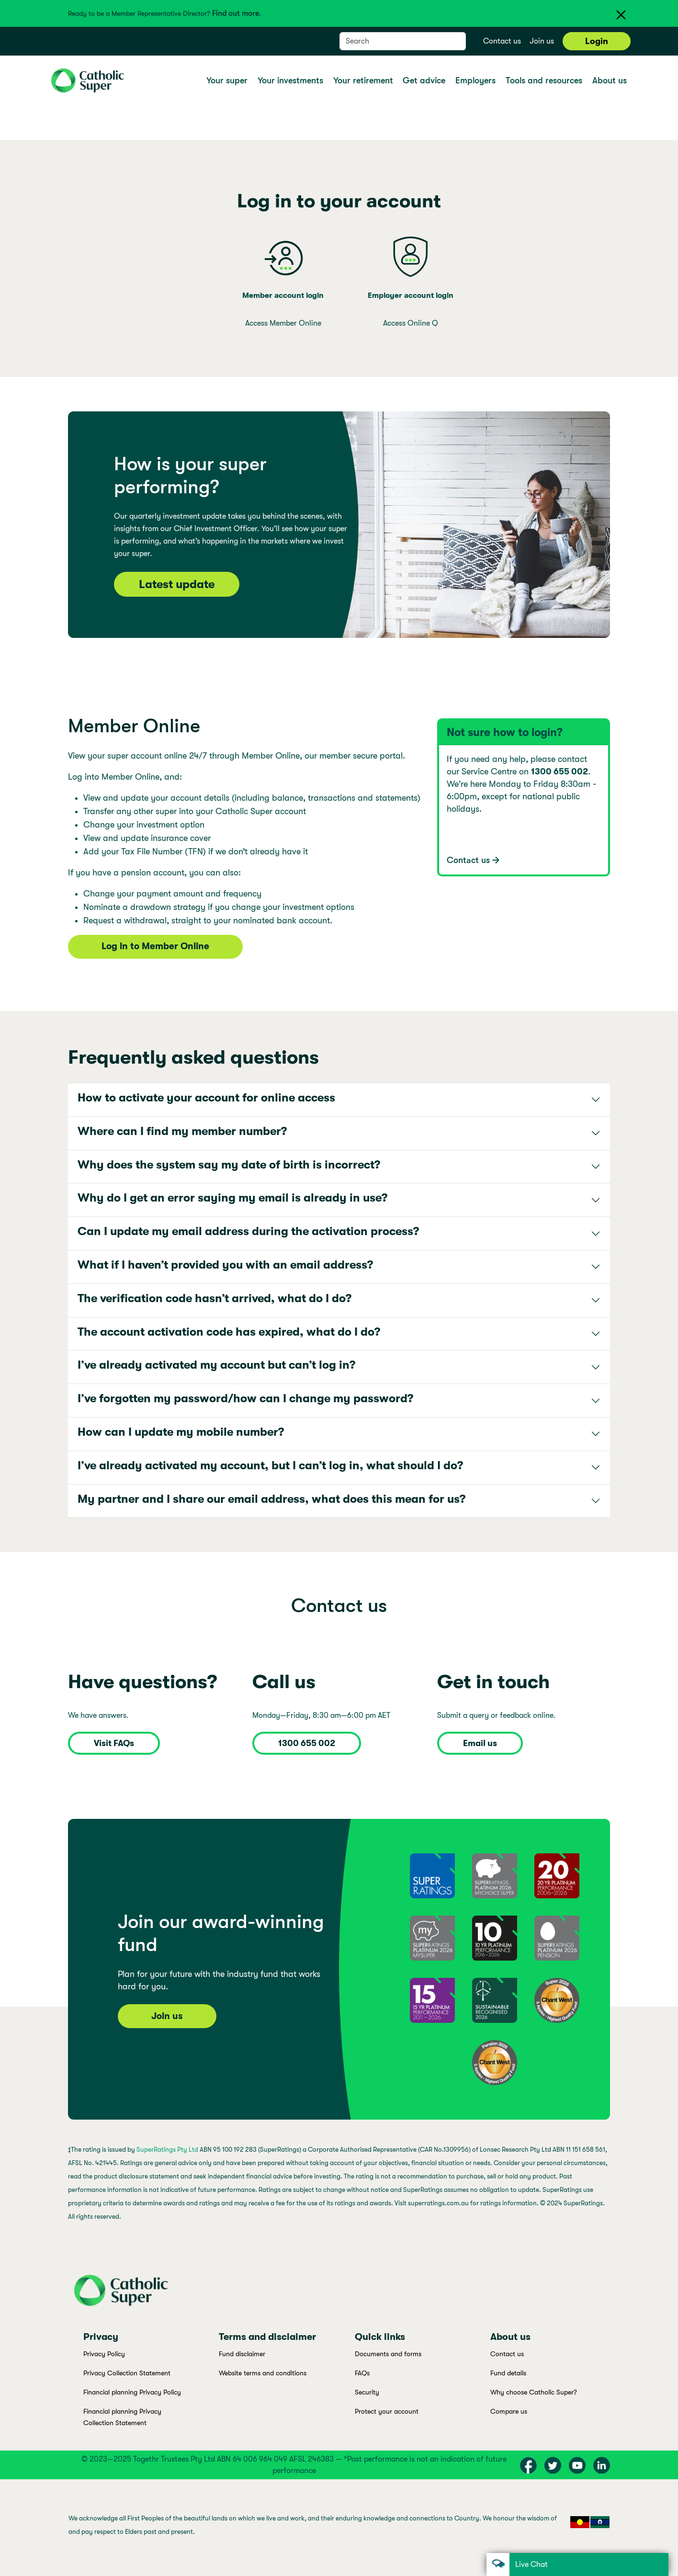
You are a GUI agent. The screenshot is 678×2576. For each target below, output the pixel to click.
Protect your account (386, 2411)
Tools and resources (545, 80)
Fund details (508, 2373)
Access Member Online (283, 323)
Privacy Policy (104, 2354)
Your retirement (364, 80)
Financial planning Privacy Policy (132, 2392)
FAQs (362, 2373)
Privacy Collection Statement (126, 2373)
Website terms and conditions (262, 2373)
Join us (542, 41)
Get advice (425, 80)
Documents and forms (388, 2354)
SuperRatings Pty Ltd (167, 2149)
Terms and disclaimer (267, 2336)
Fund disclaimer (242, 2354)
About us (610, 80)
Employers (476, 80)
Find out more (235, 13)
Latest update (177, 584)
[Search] (393, 41)
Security (367, 2392)
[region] (339, 2528)
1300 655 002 (306, 1743)
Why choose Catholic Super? (533, 2392)
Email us (480, 1743)
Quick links (380, 2336)
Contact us (502, 41)
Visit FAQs (114, 1743)
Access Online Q (410, 323)
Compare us (508, 2411)
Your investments (292, 80)
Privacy (100, 2336)
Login (596, 41)
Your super (228, 80)
